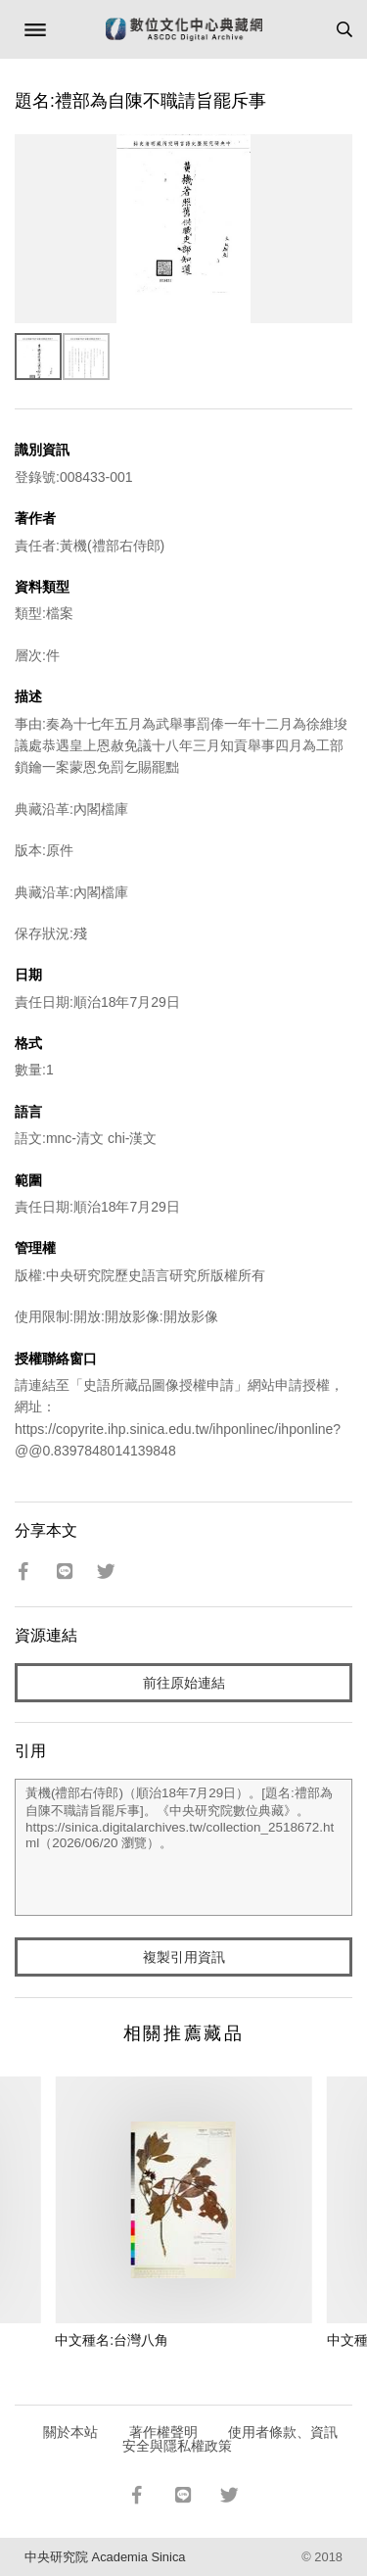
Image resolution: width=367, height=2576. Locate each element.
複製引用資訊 (184, 1957)
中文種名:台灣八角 (111, 2340)
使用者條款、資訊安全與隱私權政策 (230, 2439)
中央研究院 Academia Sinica (104, 2557)
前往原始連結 (184, 1683)
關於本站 (70, 2432)
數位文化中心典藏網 (184, 29)
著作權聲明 (163, 2432)
